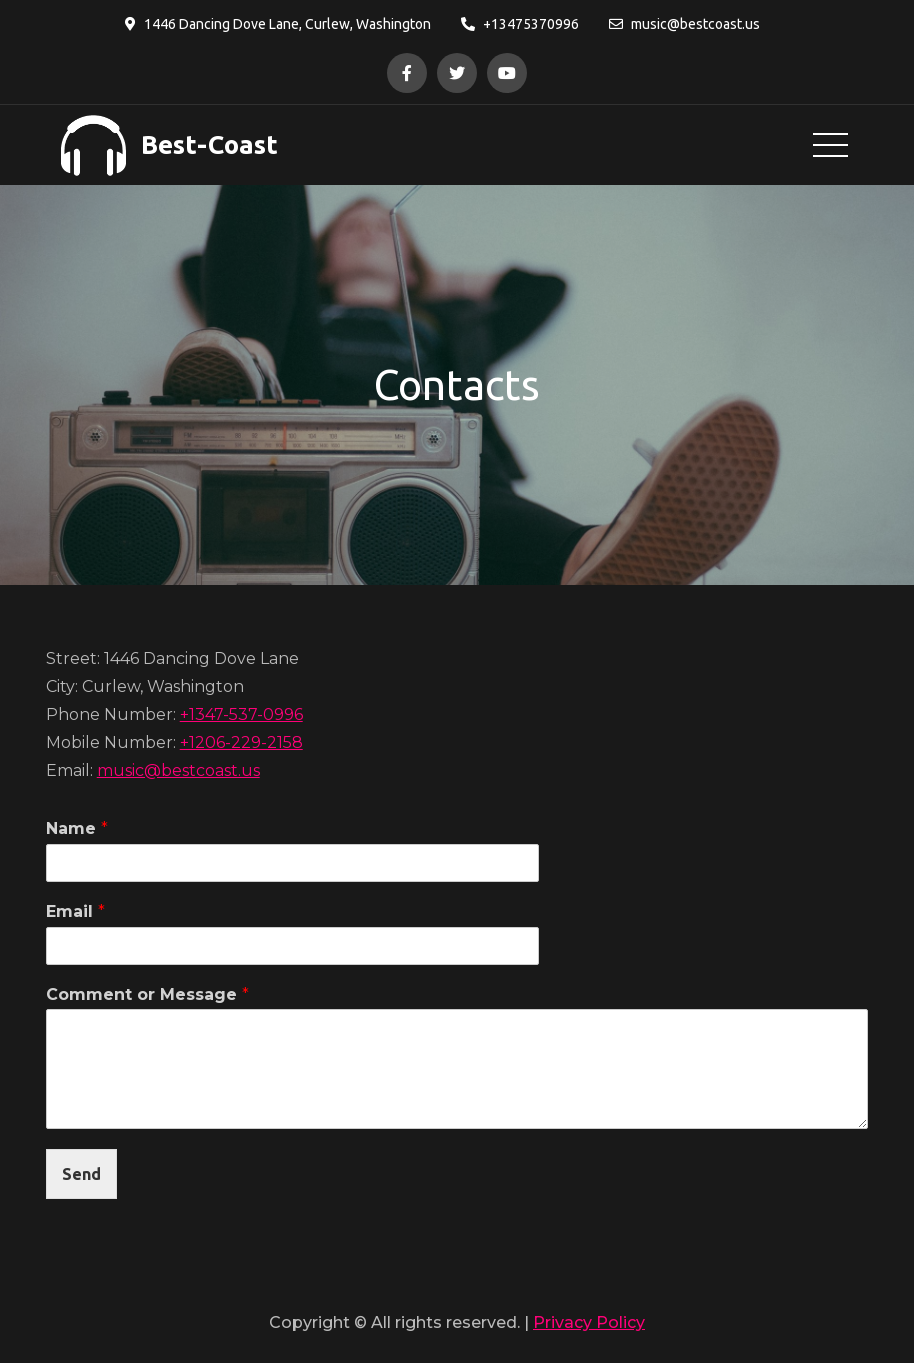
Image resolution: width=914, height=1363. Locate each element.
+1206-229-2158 (241, 742)
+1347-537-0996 (241, 714)
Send (81, 1174)
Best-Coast (209, 144)
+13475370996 (520, 24)
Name (77, 828)
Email (75, 911)
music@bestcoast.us (684, 24)
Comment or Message (147, 994)
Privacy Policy (589, 1322)
